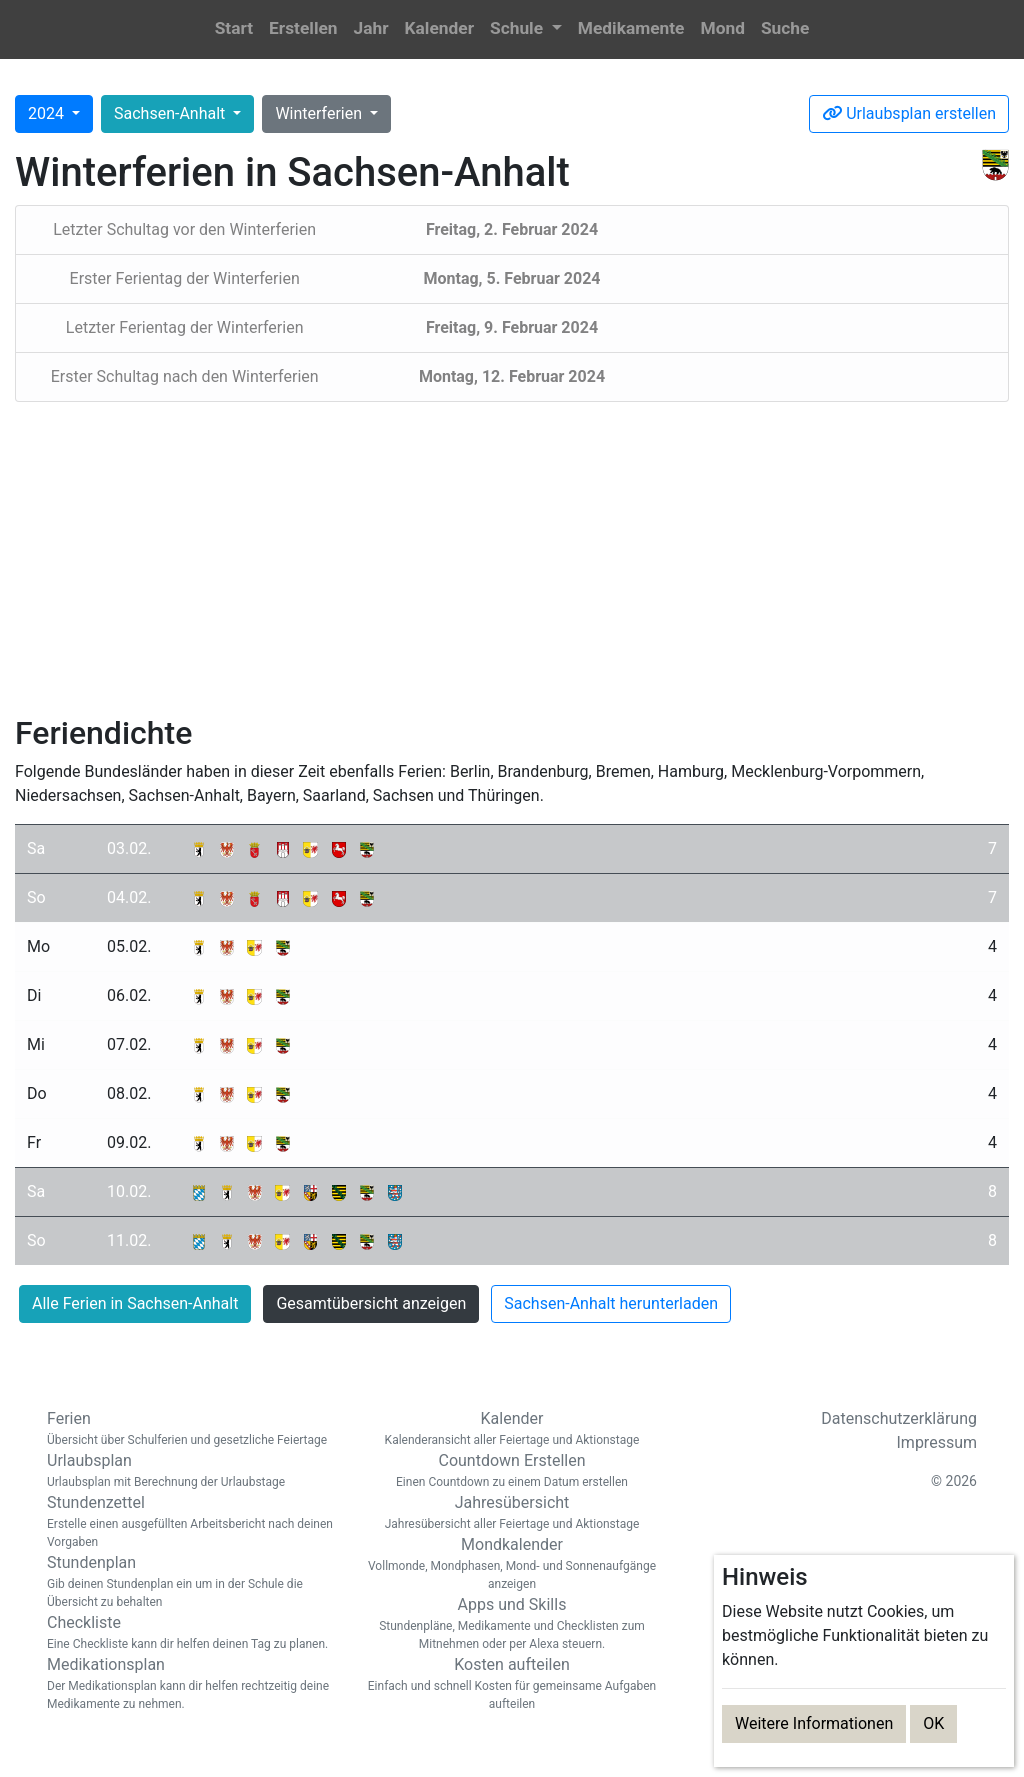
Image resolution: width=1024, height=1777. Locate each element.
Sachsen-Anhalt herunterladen (611, 1303)
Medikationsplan (192, 1684)
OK (933, 1723)
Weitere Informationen (814, 1723)
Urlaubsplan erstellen (909, 113)
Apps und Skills (512, 1624)
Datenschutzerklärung (899, 1418)
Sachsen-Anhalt (171, 113)
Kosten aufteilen (512, 1684)
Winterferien (320, 113)
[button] (526, 29)
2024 (48, 113)
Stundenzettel (192, 1522)
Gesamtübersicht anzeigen (371, 1303)
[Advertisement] (512, 558)
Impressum (937, 1442)
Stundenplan (192, 1582)
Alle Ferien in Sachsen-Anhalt (135, 1303)
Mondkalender (512, 1564)
